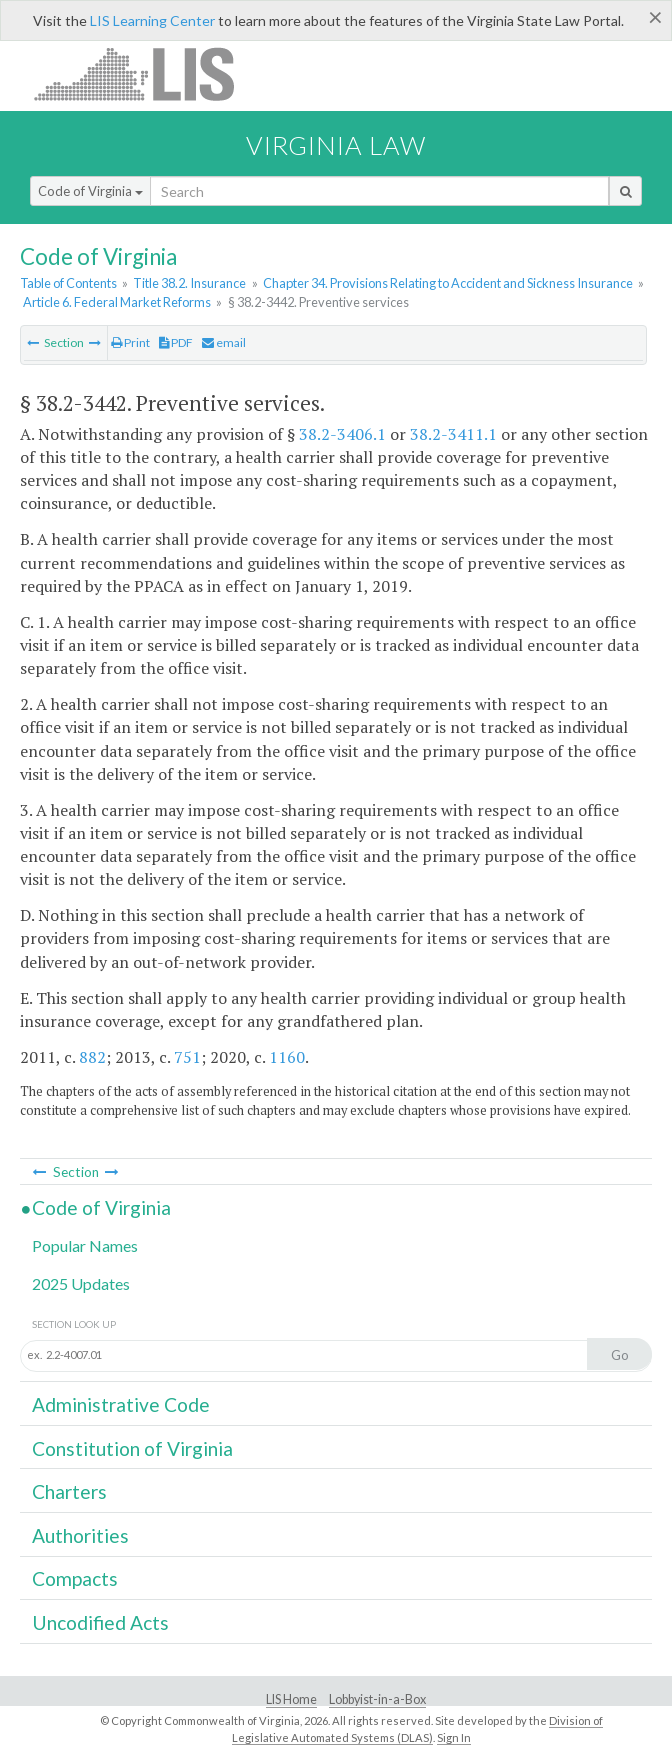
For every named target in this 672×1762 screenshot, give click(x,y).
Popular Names (85, 1245)
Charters (69, 1491)
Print (130, 342)
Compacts (75, 1578)
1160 (287, 1057)
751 (187, 1057)
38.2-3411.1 (453, 434)
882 (92, 1057)
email (224, 342)
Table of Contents (68, 283)
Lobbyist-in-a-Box (377, 1699)
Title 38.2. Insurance (189, 283)
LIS (145, 73)
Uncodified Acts (100, 1622)
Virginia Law (336, 145)
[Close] (655, 17)
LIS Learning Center (152, 20)
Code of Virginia (90, 191)
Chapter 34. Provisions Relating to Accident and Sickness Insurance (448, 283)
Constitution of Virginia (132, 1448)
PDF (176, 342)
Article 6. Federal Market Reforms (117, 302)
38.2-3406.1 (342, 434)
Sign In (454, 1737)
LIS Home (291, 1699)
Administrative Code (121, 1404)
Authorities (80, 1535)
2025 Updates (81, 1283)
